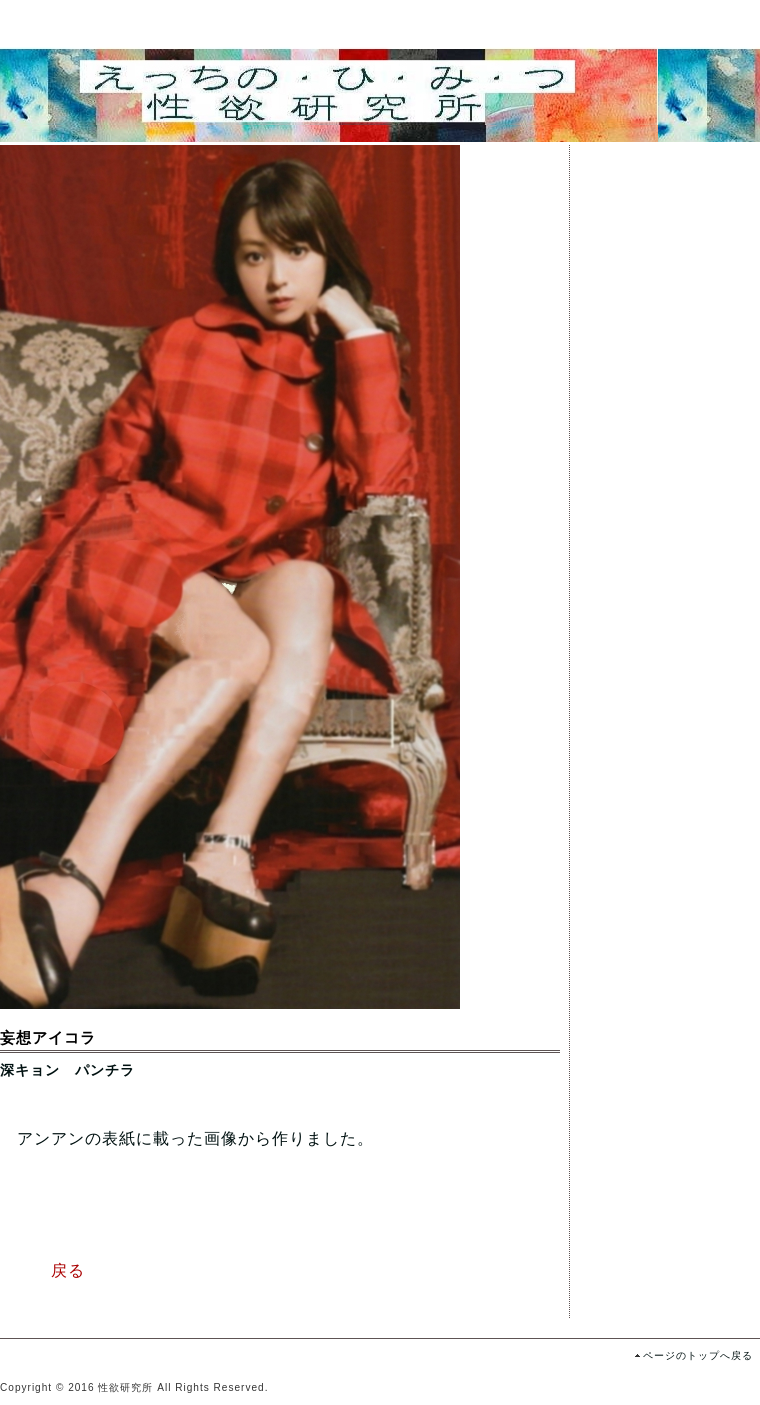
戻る (42, 1270)
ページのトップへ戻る (698, 1355)
